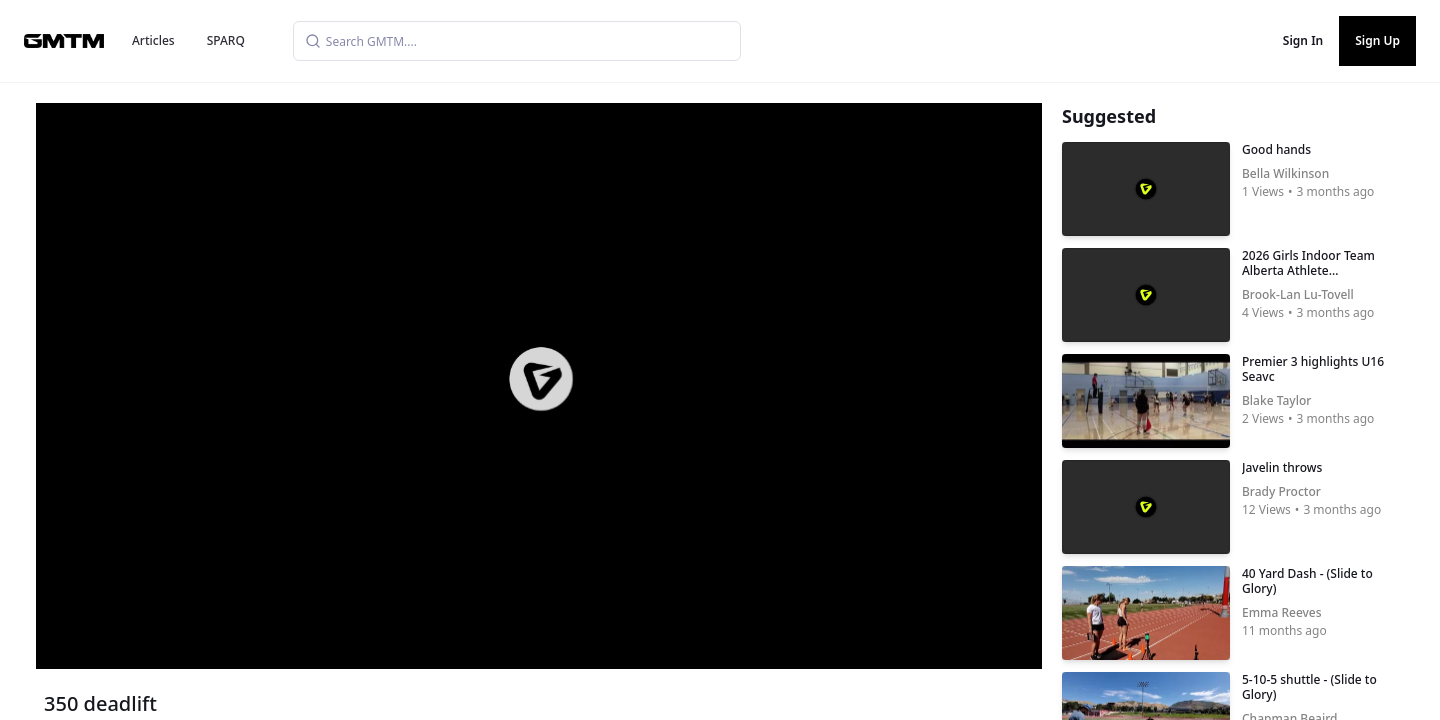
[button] (541, 379)
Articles (153, 40)
